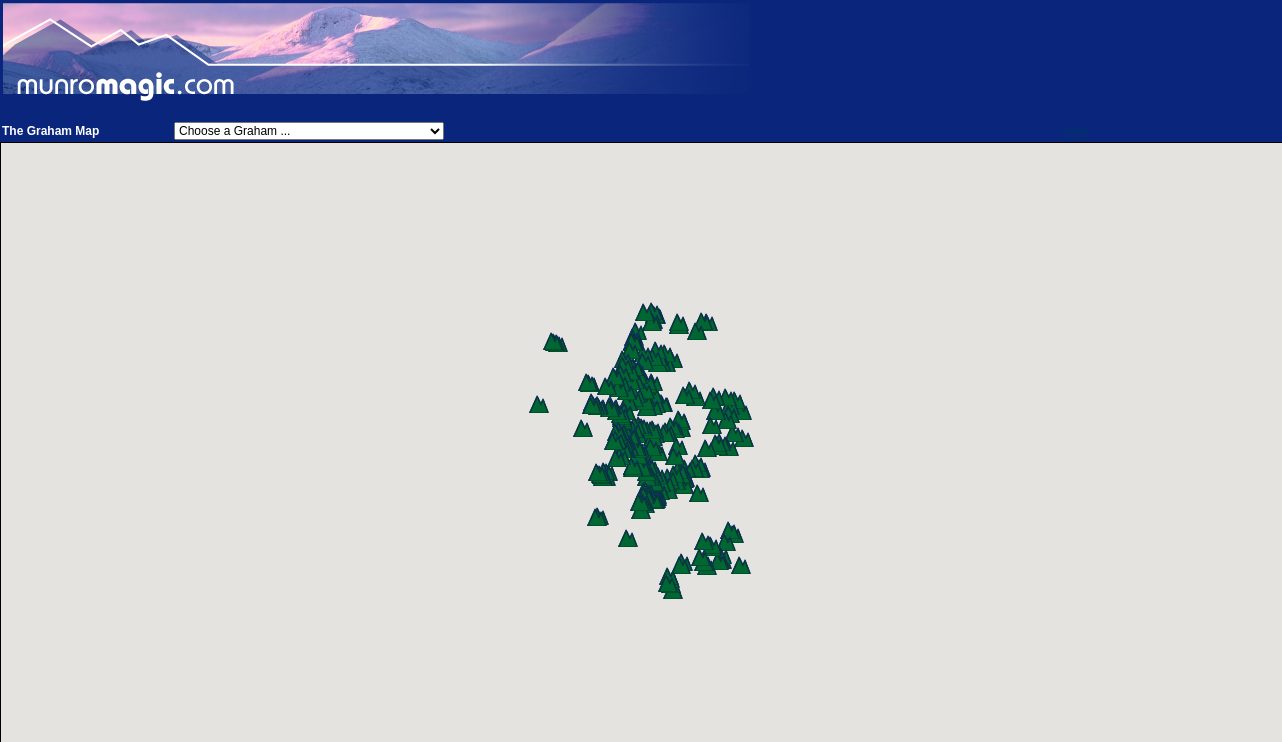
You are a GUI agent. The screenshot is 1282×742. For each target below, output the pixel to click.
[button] (744, 438)
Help (1076, 131)
